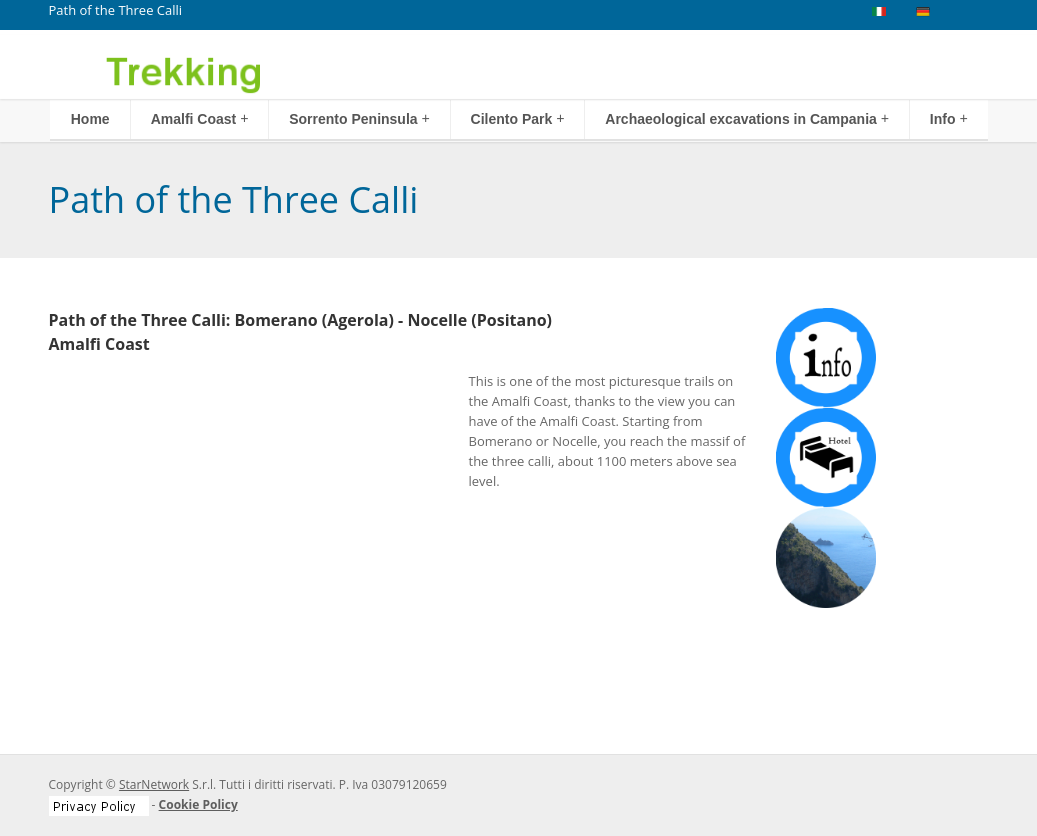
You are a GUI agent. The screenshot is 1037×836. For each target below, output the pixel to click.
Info (949, 118)
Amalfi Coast (200, 118)
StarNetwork (154, 784)
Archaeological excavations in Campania (747, 118)
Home (90, 119)
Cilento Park (518, 118)
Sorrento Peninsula (359, 118)
